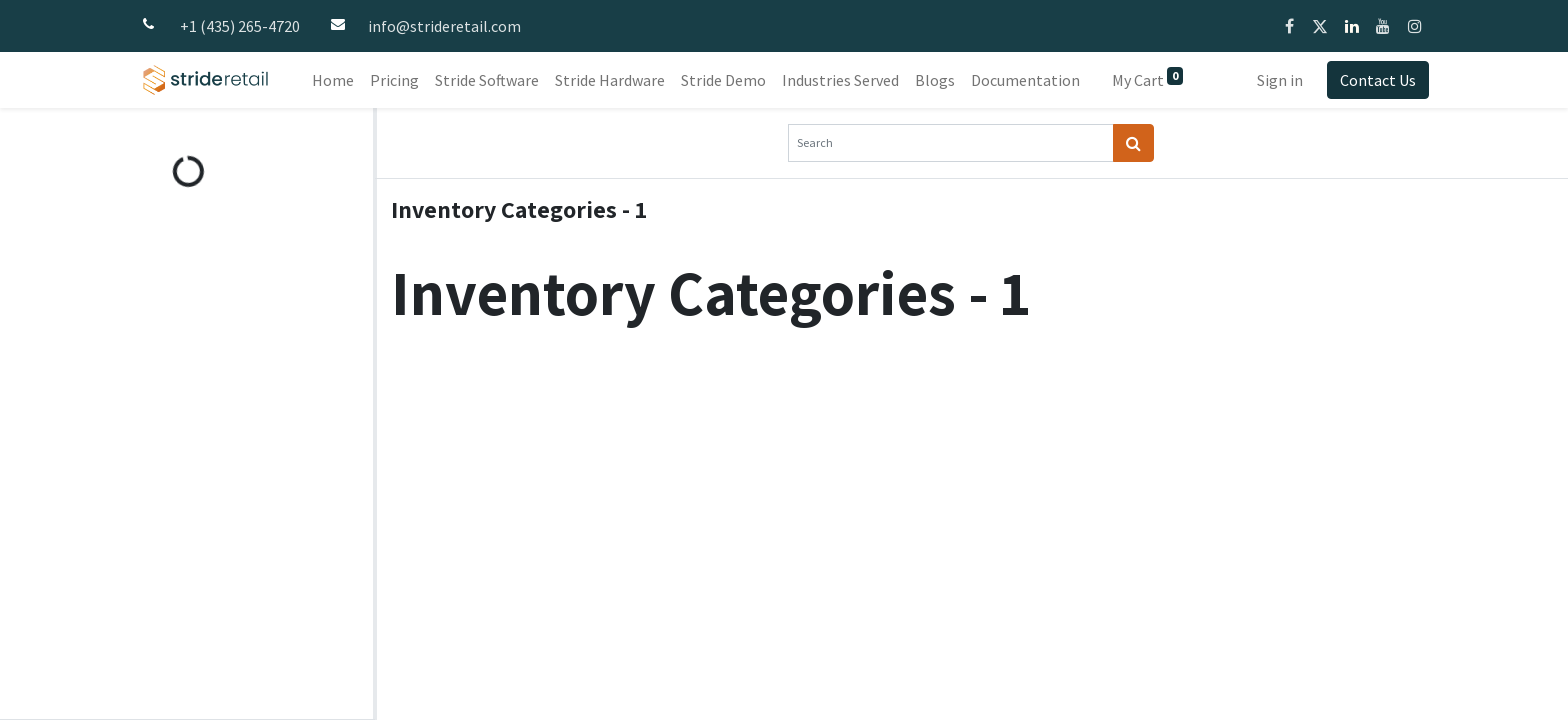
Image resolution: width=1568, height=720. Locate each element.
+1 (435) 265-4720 (240, 26)
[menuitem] (333, 80)
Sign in (1280, 80)
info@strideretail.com (444, 26)
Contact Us (1378, 80)
